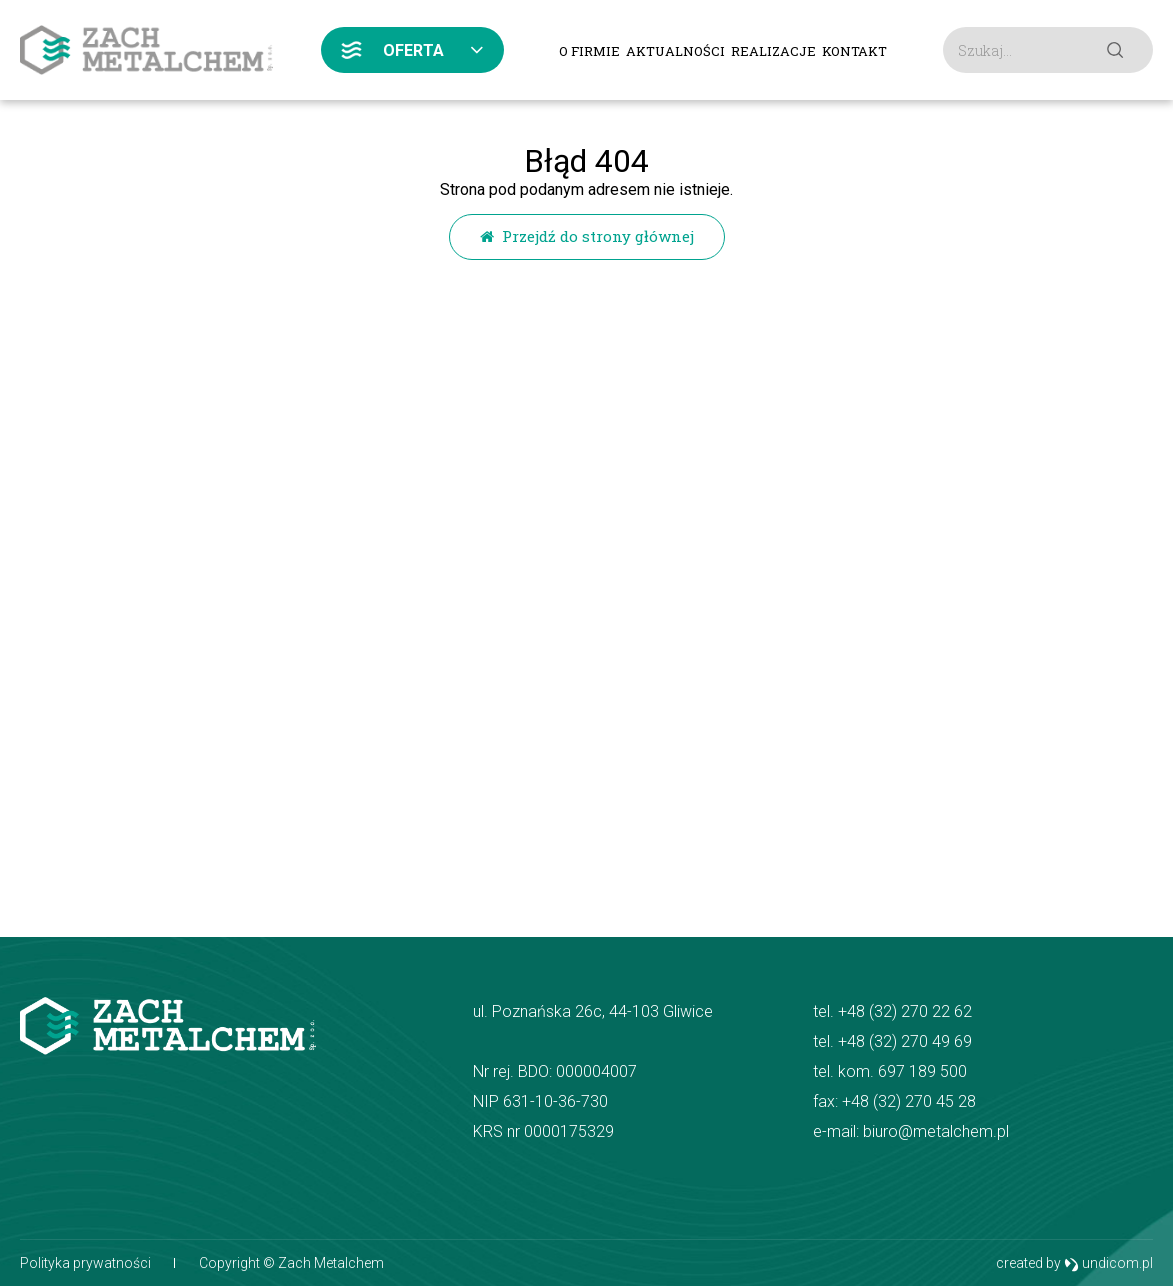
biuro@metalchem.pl (936, 1131)
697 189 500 (922, 1071)
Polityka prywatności (85, 1263)
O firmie (589, 51)
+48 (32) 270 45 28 (909, 1101)
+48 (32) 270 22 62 (905, 1011)
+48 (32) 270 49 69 (905, 1041)
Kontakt (854, 51)
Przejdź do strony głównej (587, 236)
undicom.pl (1108, 1263)
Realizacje (773, 51)
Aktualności (675, 51)
